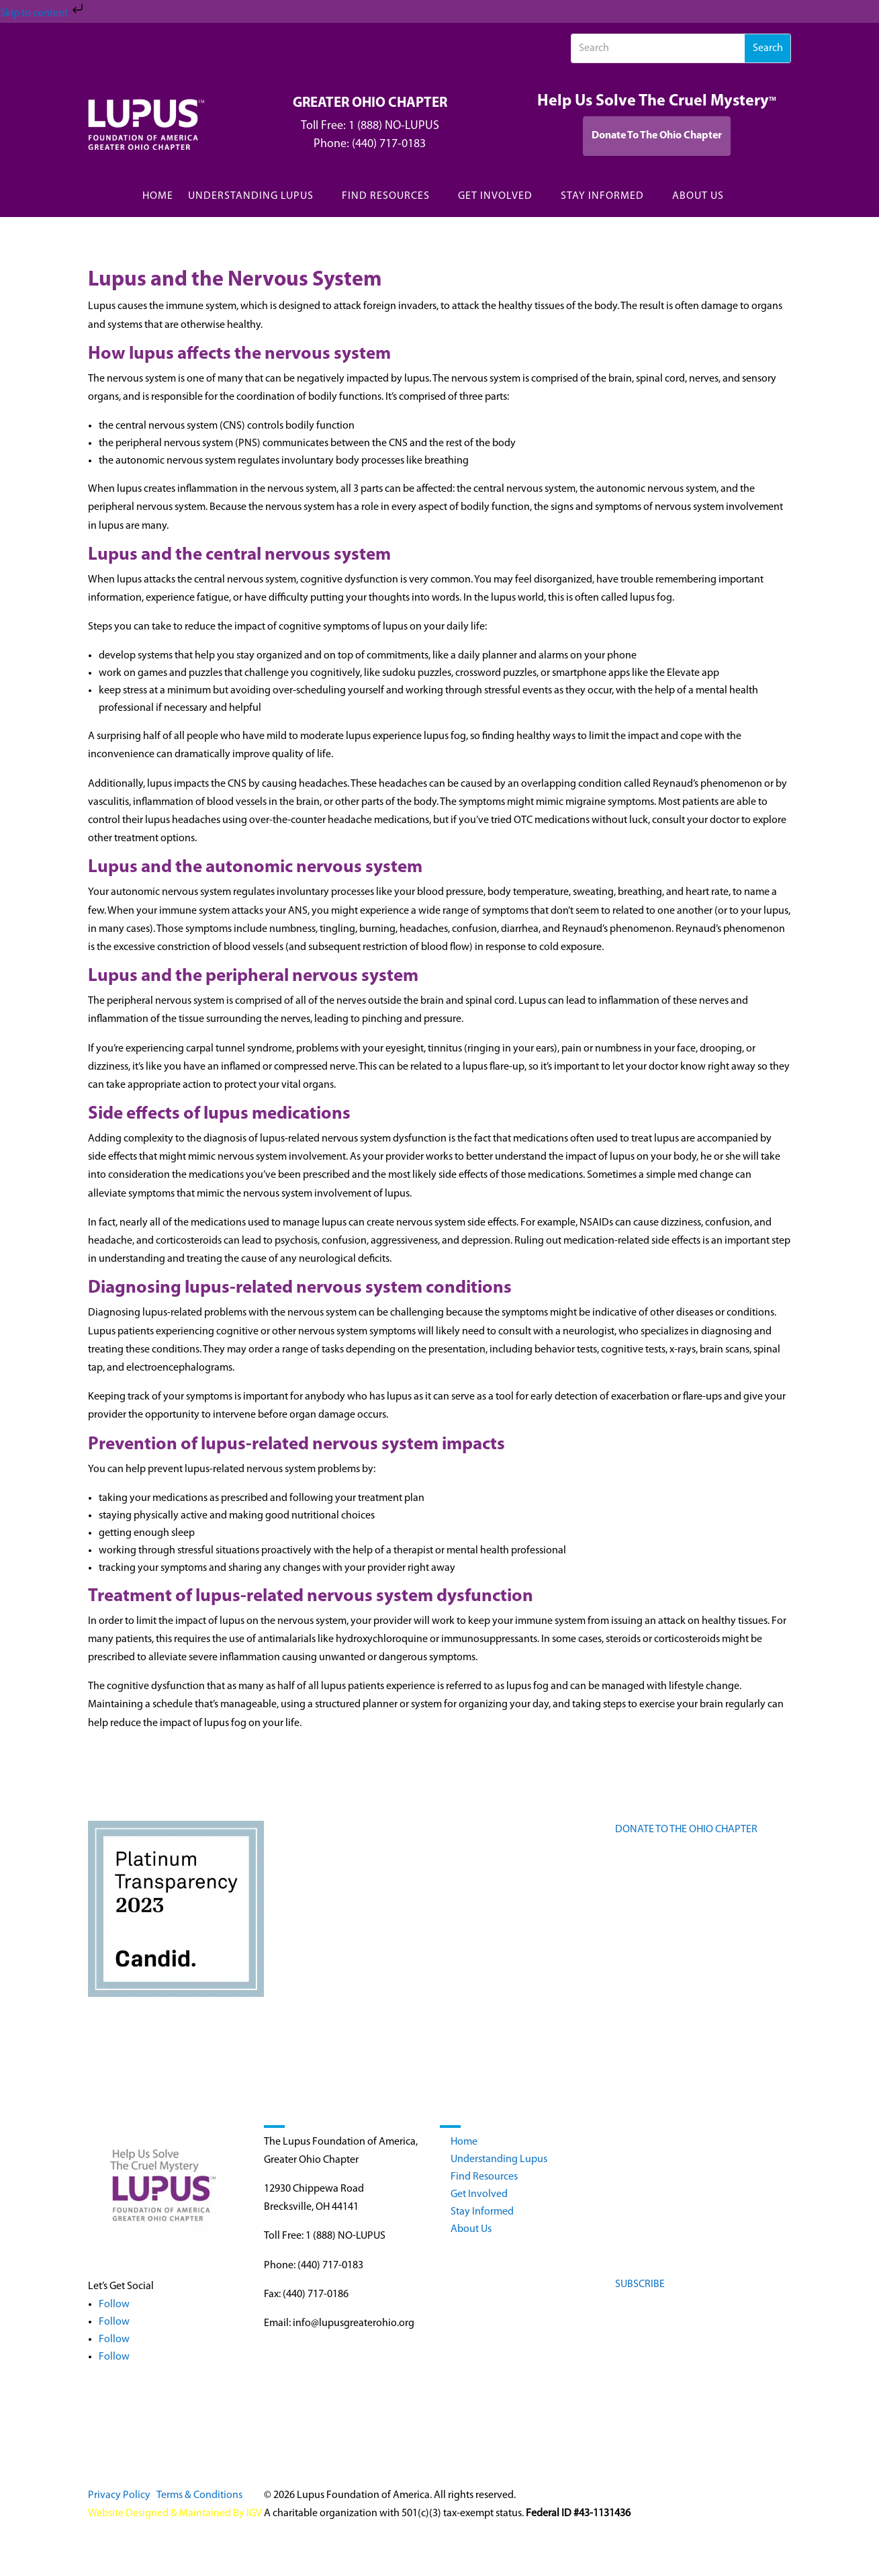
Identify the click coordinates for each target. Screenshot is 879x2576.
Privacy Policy (119, 2495)
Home (464, 2142)
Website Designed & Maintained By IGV (175, 2513)
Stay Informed (482, 2211)
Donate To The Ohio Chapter (657, 135)
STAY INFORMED (602, 196)
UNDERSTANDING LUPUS (251, 196)
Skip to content (43, 13)
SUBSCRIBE (640, 2284)
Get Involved (479, 2194)
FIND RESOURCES (386, 196)
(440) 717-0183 (389, 144)
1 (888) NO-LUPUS (394, 126)
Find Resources (484, 2177)
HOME (157, 196)
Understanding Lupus (499, 2159)
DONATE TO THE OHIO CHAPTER (686, 1829)
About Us (471, 2229)
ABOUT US (698, 196)
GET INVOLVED (495, 196)
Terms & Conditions (199, 2495)
